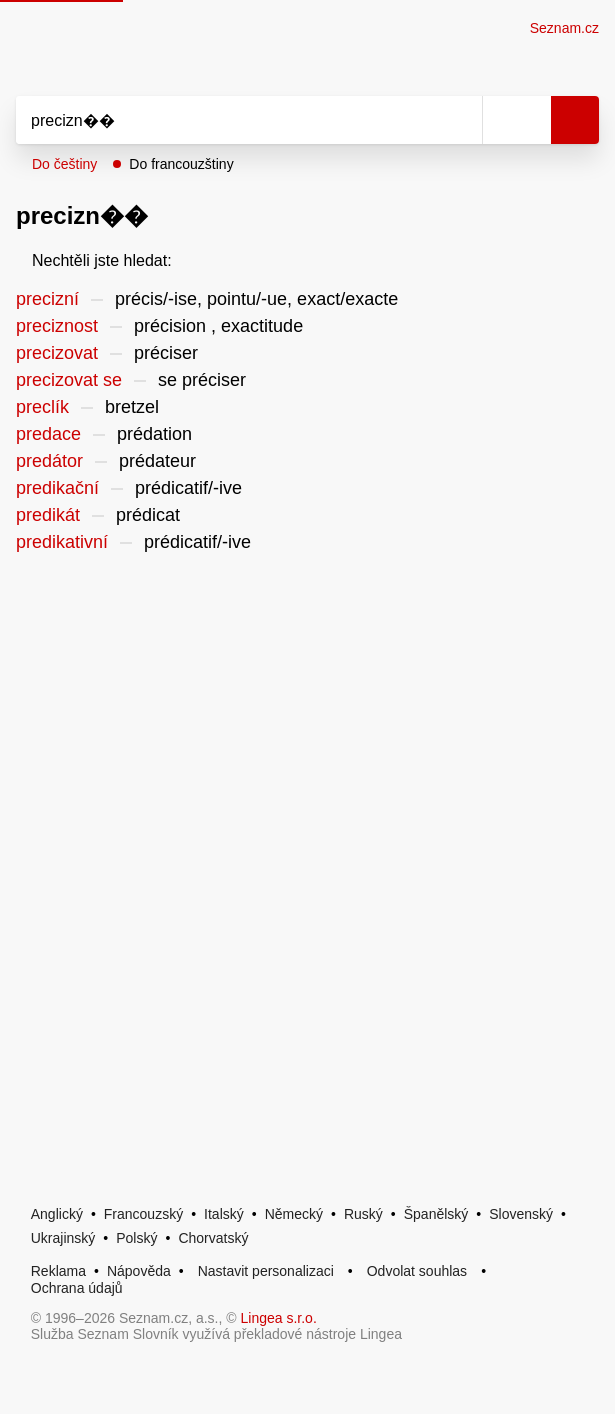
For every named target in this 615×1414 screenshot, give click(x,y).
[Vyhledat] (227, 120)
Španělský (436, 1214)
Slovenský (521, 1214)
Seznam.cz (564, 28)
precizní (47, 299)
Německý (294, 1214)
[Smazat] (460, 120)
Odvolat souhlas (417, 1271)
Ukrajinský (63, 1238)
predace (48, 434)
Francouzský (143, 1214)
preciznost (57, 326)
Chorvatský (213, 1238)
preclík (42, 407)
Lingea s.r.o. (279, 1318)
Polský (136, 1238)
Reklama (58, 1271)
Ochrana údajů (77, 1288)
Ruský (363, 1214)
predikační (57, 488)
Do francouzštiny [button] (181, 164)
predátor (49, 461)
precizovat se (69, 380)
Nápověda (139, 1271)
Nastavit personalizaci (266, 1271)
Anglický (57, 1214)
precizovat (57, 353)
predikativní (62, 542)
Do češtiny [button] (64, 164)
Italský (224, 1214)
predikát (48, 515)
